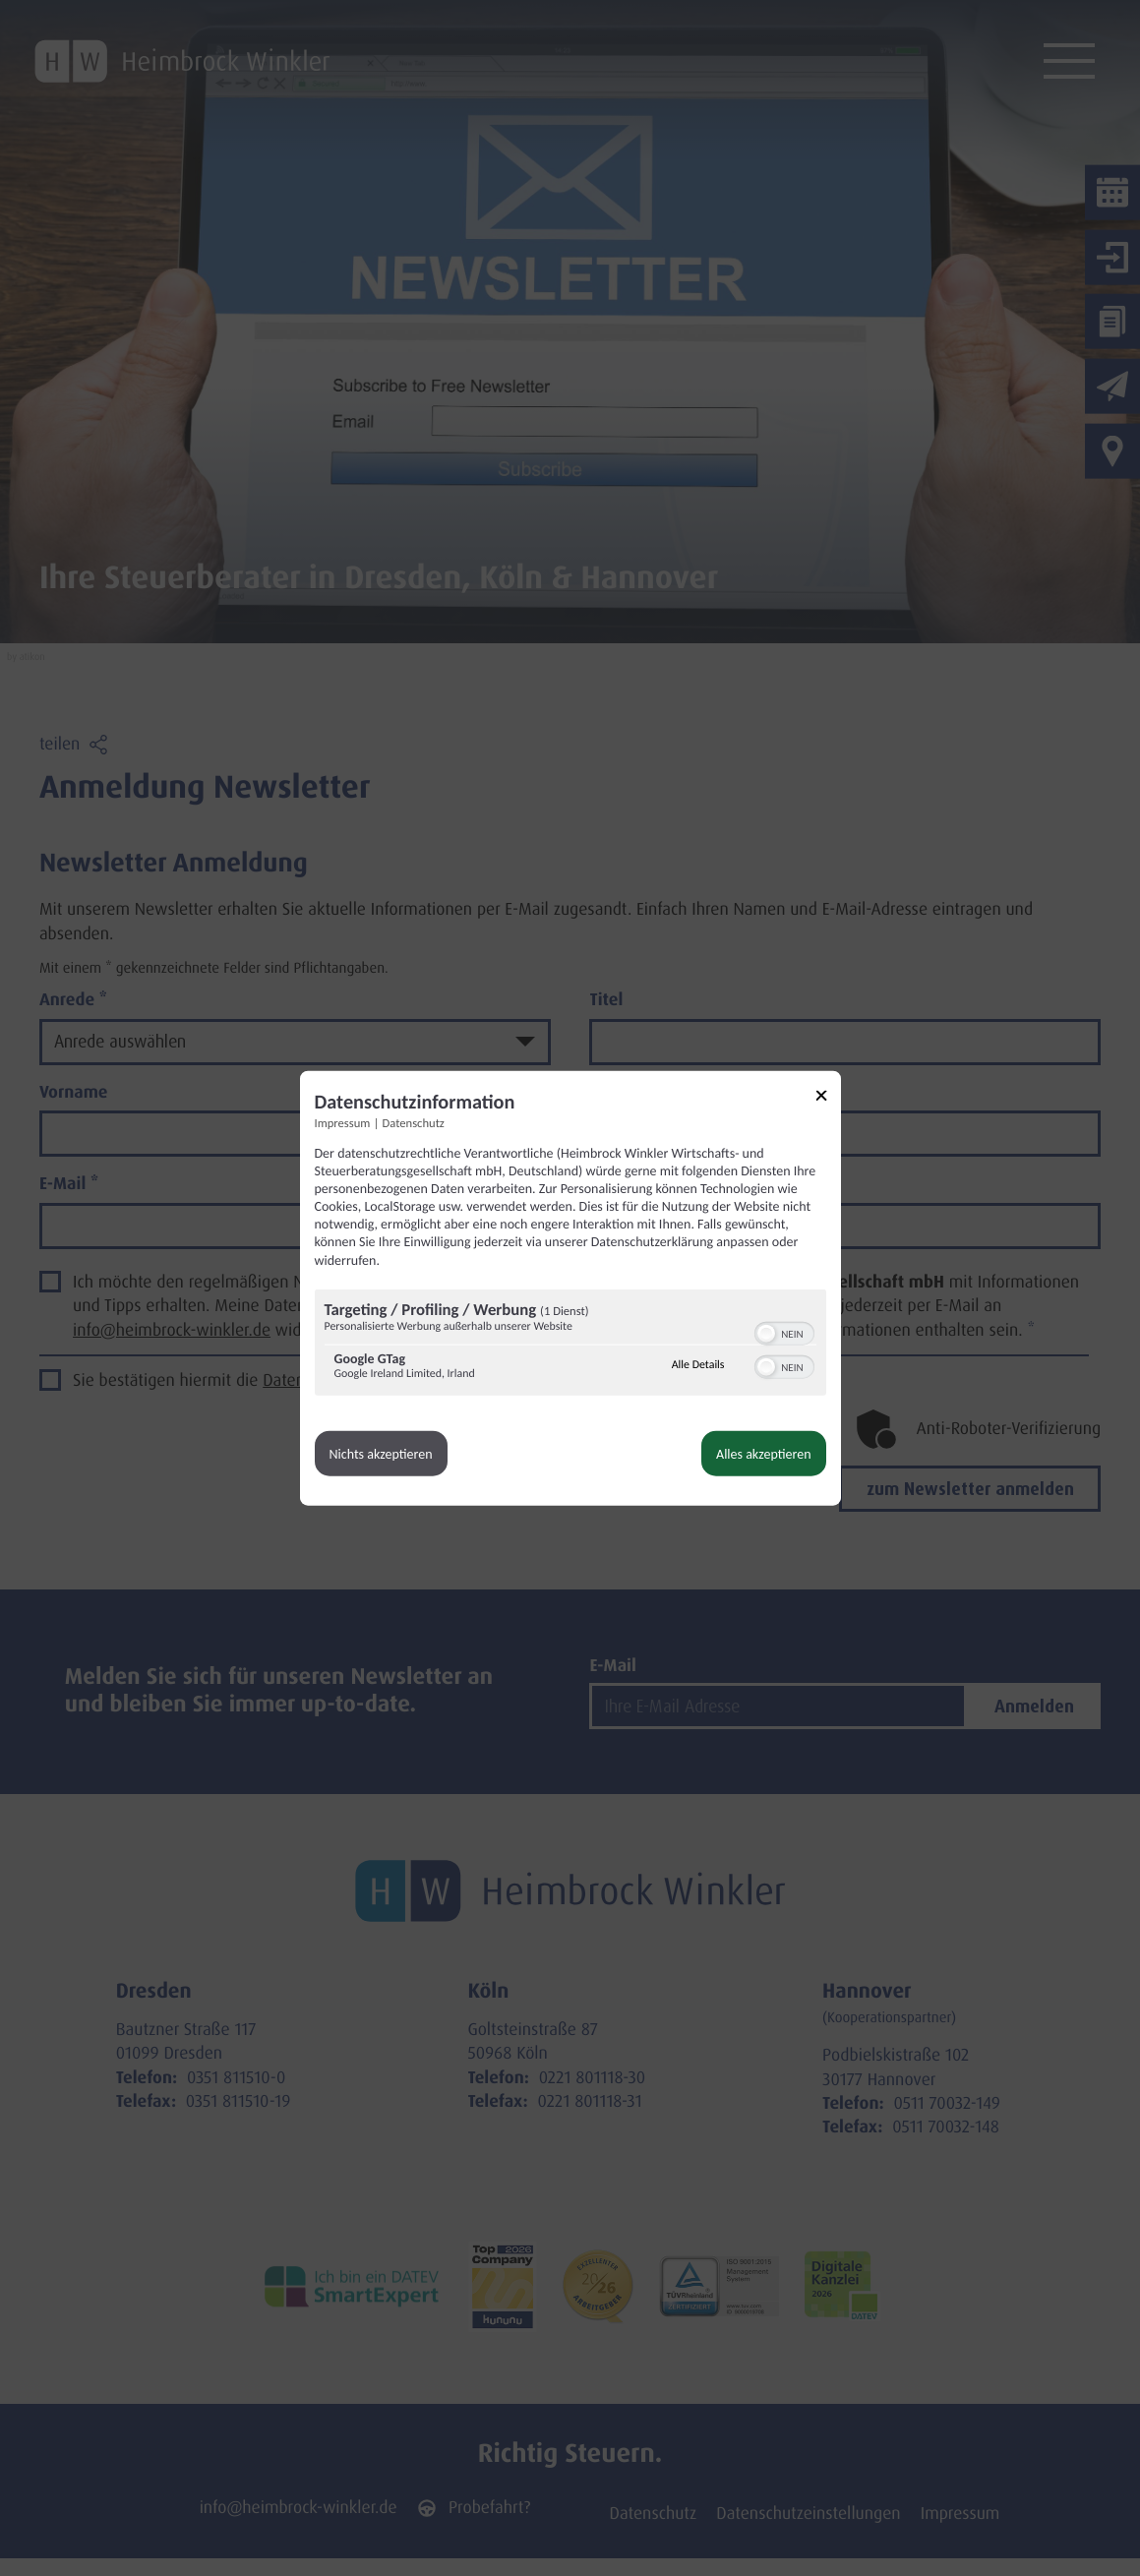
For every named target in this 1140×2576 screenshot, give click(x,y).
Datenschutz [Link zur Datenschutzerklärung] (414, 1122)
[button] (766, 1333)
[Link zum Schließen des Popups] (828, 1098)
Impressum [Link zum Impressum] (343, 1122)
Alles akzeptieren (763, 1453)
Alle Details (698, 1365)
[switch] (784, 1331)
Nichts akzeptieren (381, 1453)
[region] (570, 1344)
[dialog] (570, 1288)
